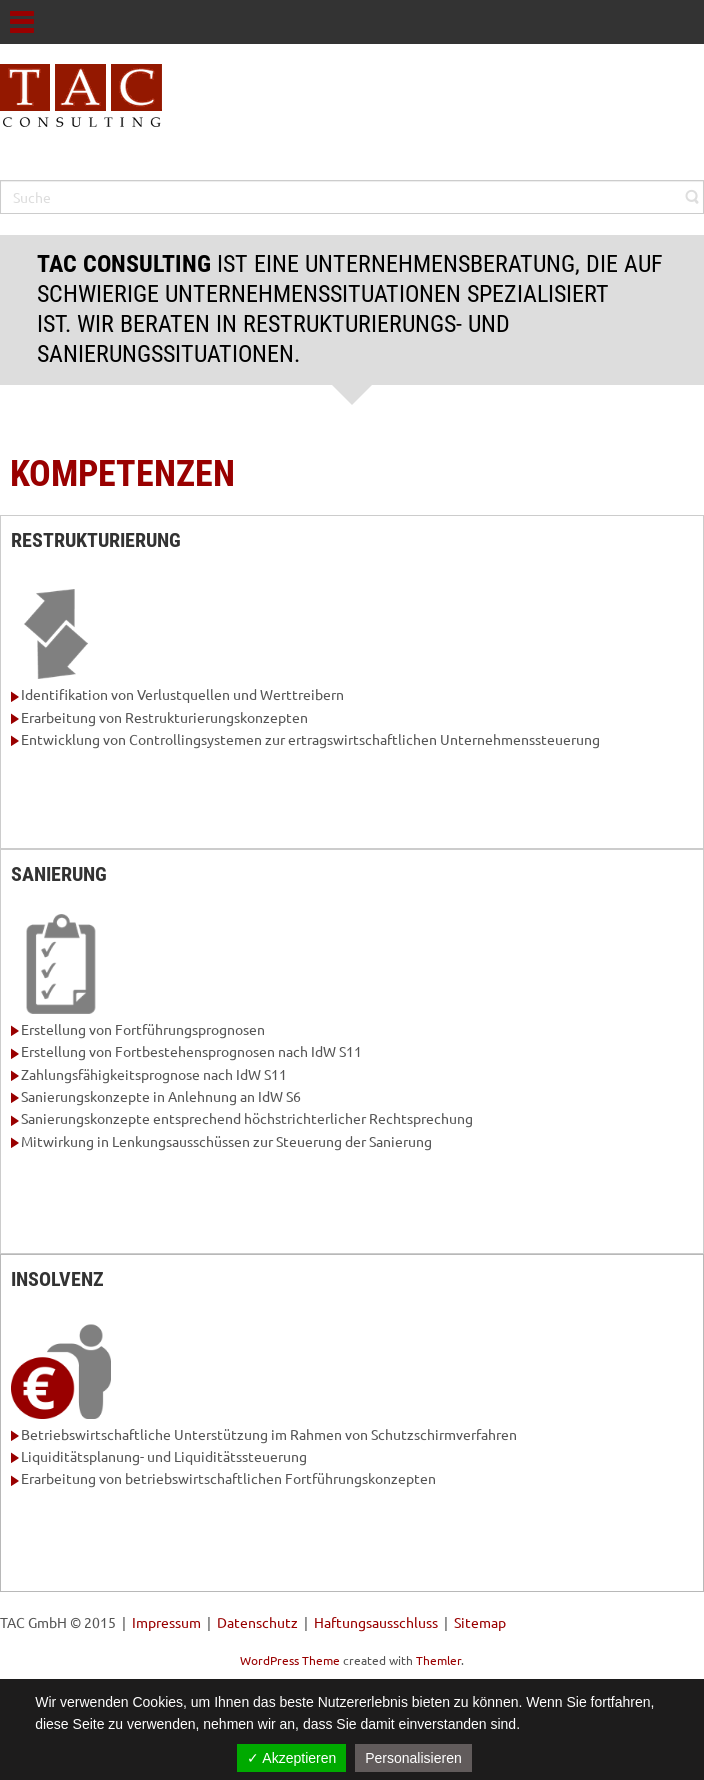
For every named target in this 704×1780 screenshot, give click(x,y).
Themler (438, 1660)
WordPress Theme (290, 1660)
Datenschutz (257, 1622)
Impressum (166, 1622)
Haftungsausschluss (376, 1622)
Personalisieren (413, 1758)
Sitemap (480, 1622)
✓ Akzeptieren (291, 1758)
